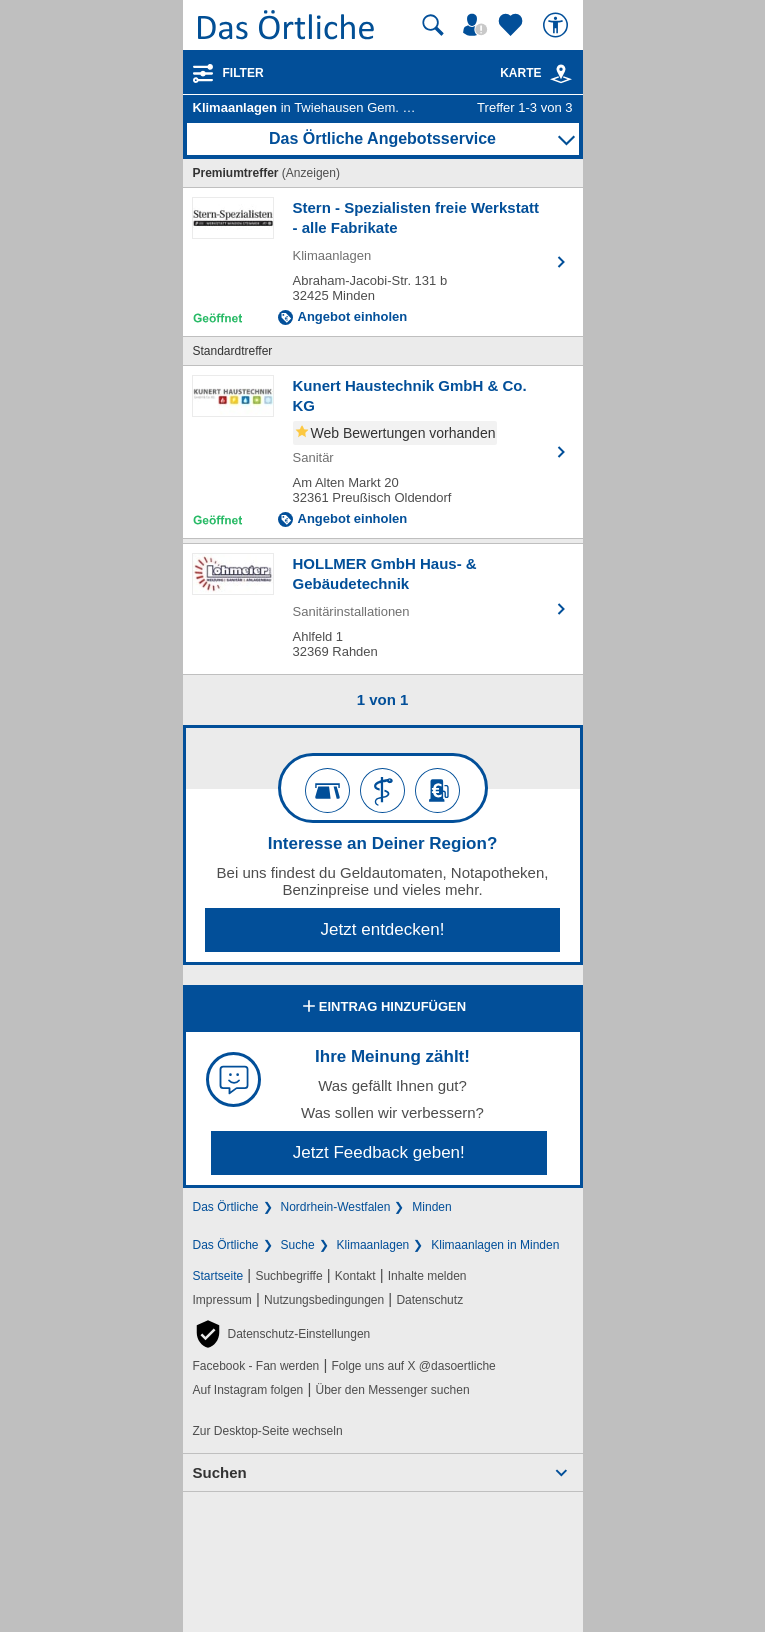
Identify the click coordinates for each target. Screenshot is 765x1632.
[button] (282, 1334)
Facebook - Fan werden (256, 1366)
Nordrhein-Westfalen (336, 1207)
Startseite (218, 1276)
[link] (561, 74)
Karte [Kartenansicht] (536, 73)
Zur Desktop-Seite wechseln (268, 1431)
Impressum (222, 1300)
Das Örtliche (226, 1207)
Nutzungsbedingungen (324, 1300)
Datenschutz (429, 1300)
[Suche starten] (433, 25)
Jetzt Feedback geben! (379, 1152)
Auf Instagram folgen (248, 1390)
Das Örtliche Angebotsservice (382, 138)
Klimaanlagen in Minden (495, 1245)
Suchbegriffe (288, 1276)
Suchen (220, 1472)
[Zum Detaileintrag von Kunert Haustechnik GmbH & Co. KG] (383, 452)
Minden (431, 1207)
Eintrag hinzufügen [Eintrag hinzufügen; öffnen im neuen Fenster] (382, 1008)
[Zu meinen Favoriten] (513, 25)
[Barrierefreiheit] (558, 25)
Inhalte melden (427, 1276)
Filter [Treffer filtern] (243, 73)
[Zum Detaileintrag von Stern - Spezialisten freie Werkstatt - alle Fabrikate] (383, 262)
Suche (298, 1245)
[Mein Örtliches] (478, 25)
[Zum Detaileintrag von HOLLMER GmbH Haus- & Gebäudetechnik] (383, 609)
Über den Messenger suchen (392, 1390)
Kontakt (355, 1276)
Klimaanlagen (373, 1245)
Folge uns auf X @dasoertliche (413, 1366)
